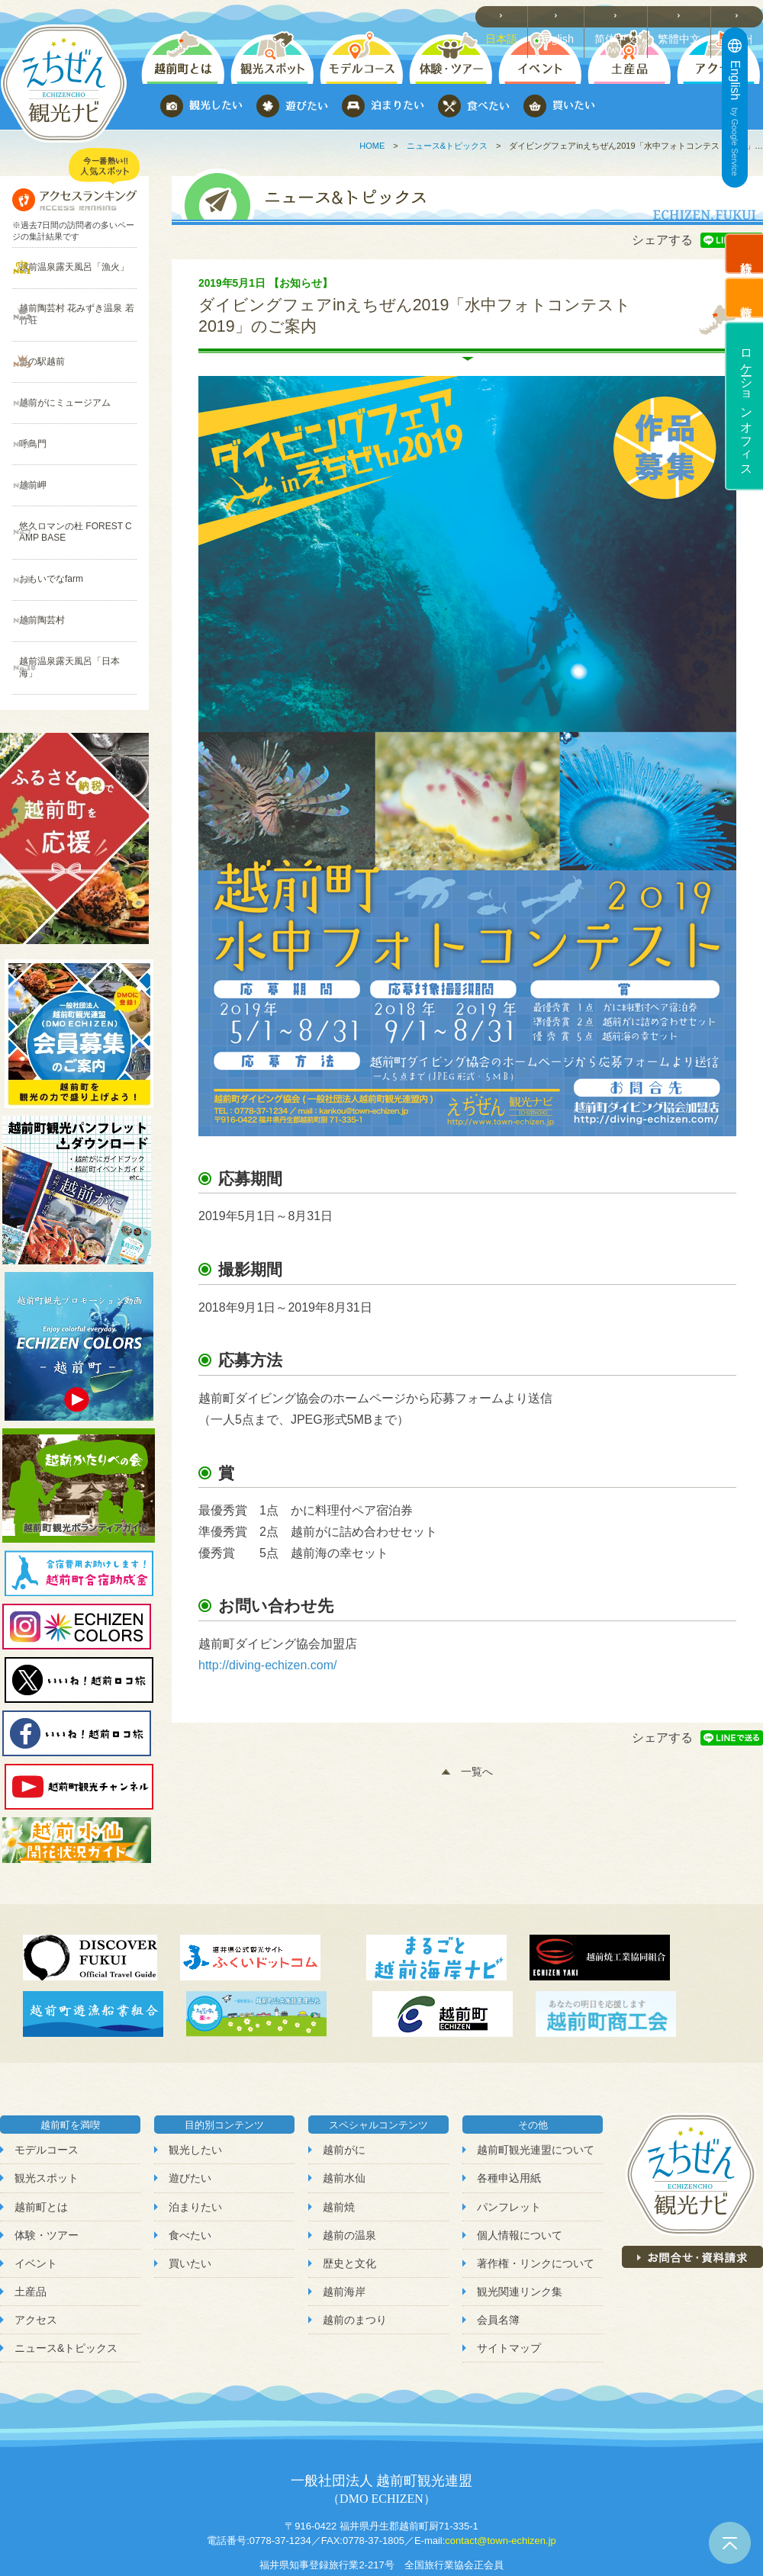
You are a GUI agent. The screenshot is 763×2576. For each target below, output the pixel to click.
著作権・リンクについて (535, 2190)
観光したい (195, 2076)
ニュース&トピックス (447, 145)
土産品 (30, 2218)
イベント (35, 2190)
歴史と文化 (349, 2190)
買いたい (190, 2190)
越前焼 (339, 2134)
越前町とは (41, 2134)
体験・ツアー (46, 2162)
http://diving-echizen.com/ (267, 1665)
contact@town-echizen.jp (500, 2467)
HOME (372, 145)
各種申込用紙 (509, 2105)
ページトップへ (730, 2543)
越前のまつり (355, 2246)
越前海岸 (344, 2218)
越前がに (344, 2076)
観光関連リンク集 (519, 2218)
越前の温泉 (349, 2162)
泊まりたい (195, 2134)
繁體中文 (683, 16)
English (564, 16)
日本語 (510, 16)
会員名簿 (498, 2246)
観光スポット (46, 2105)
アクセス (35, 2246)
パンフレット (509, 2134)
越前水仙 (344, 2105)
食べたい (190, 2162)
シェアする (662, 239)
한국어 (740, 16)
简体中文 (622, 16)
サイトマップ (509, 2275)
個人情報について (519, 2162)
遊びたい (190, 2105)
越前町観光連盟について (535, 2076)
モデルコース (46, 2076)
